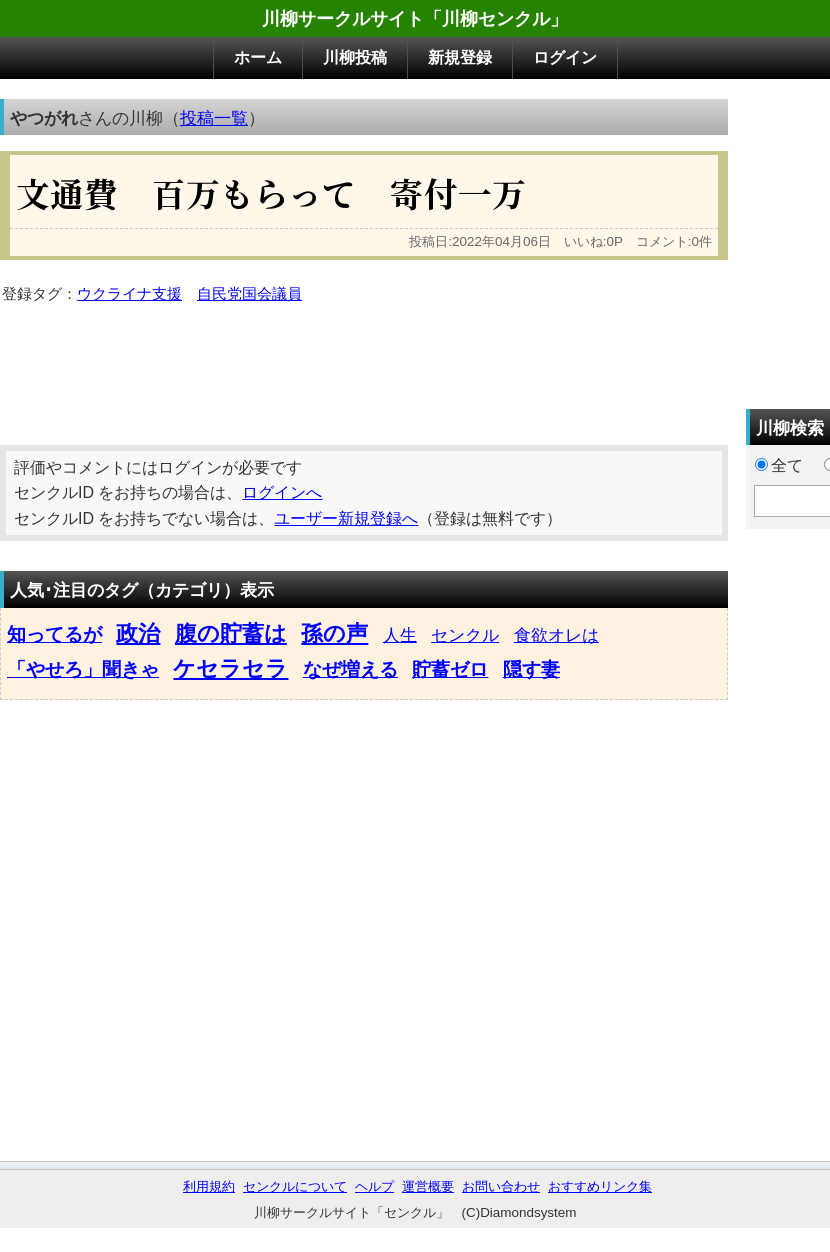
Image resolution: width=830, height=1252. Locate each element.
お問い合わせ (501, 1186)
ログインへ (282, 492)
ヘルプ (374, 1186)
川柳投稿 (355, 57)
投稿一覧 (214, 118)
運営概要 (428, 1186)
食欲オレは (556, 635)
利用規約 (209, 1186)
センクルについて (295, 1186)
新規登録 (460, 57)
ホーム (258, 57)
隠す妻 (531, 669)
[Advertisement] (490, 239)
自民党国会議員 (249, 294)
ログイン (565, 57)
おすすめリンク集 (600, 1186)
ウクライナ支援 (129, 294)
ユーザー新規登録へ (346, 518)
